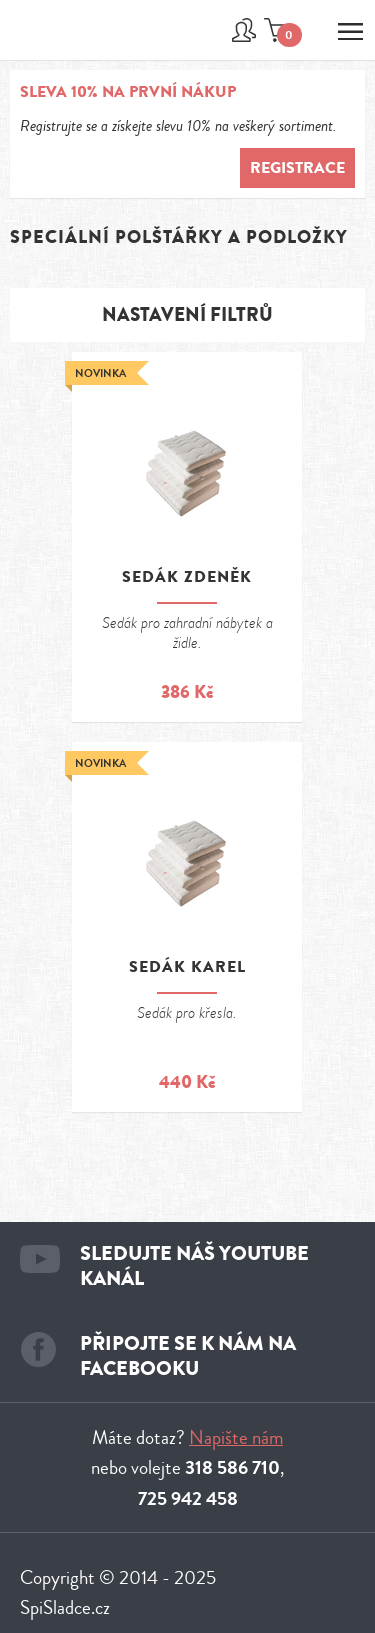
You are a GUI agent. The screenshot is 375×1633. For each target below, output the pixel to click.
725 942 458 (188, 1499)
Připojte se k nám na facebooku (188, 1356)
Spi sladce (73, 41)
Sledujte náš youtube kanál (194, 1266)
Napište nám (236, 1437)
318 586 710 (232, 1468)
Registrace (297, 168)
